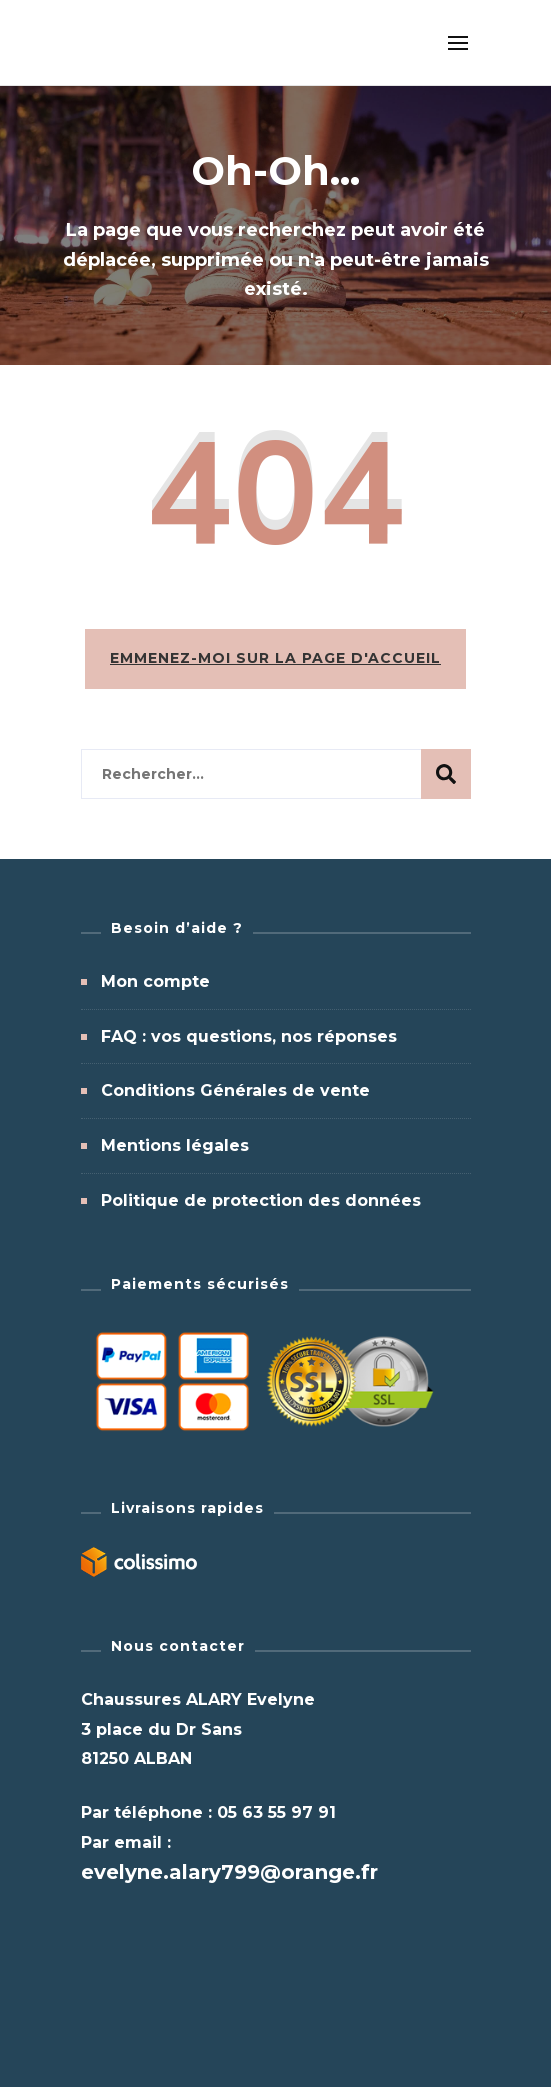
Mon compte (155, 981)
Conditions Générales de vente (235, 1090)
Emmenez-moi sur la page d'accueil (275, 658)
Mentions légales (175, 1145)
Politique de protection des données (261, 1200)
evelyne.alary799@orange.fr (229, 1872)
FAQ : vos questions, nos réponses (249, 1036)
